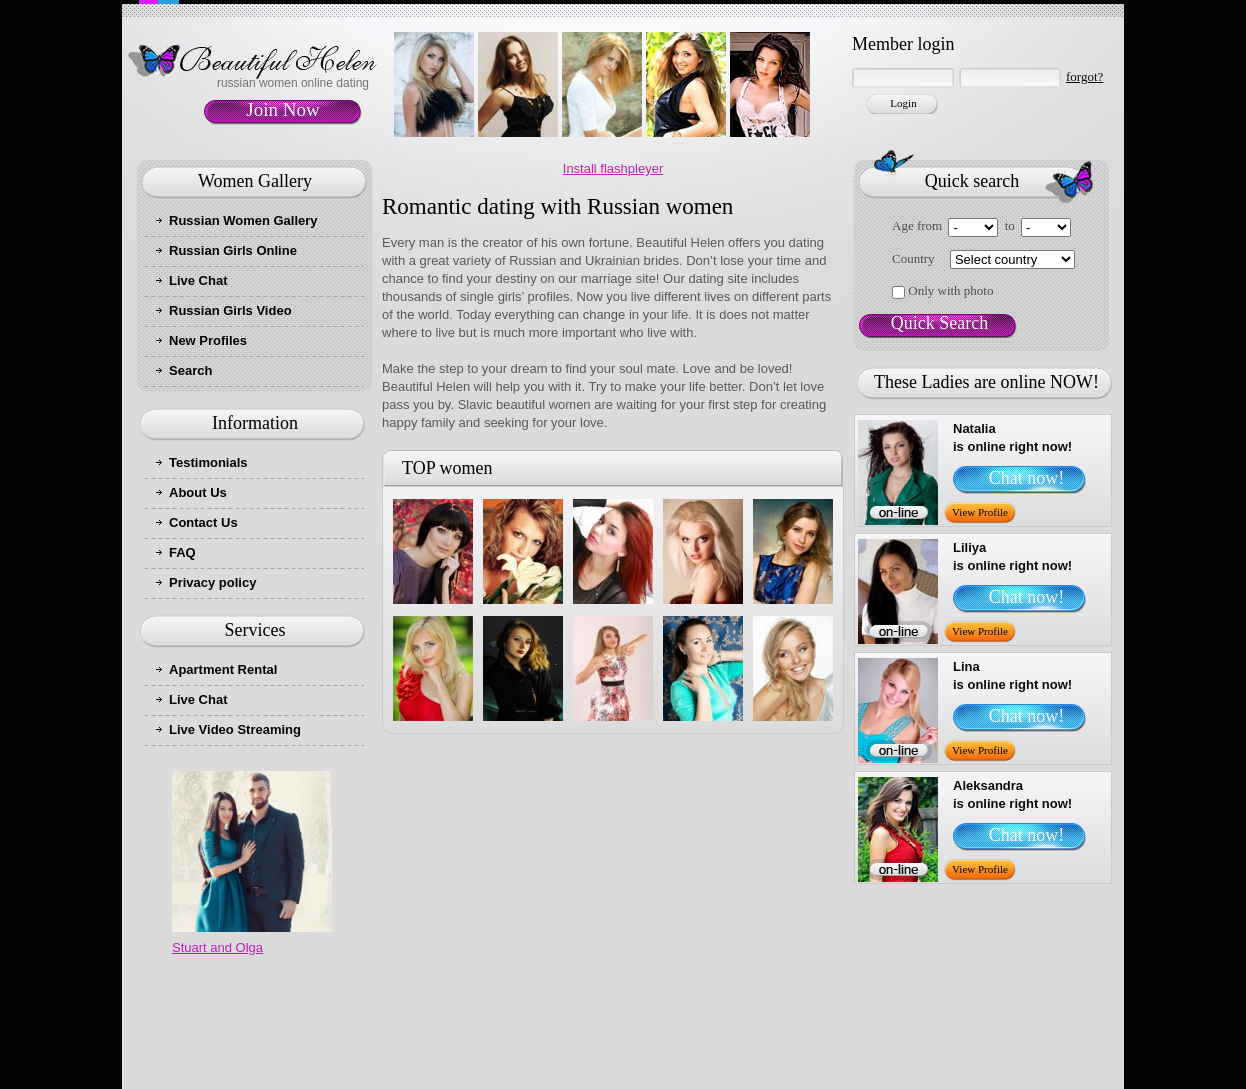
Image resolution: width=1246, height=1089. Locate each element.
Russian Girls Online (233, 250)
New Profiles (208, 340)
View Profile (980, 512)
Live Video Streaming (235, 729)
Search (190, 370)
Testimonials (208, 462)
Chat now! (1027, 478)
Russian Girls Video (230, 310)
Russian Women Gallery (243, 220)
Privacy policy (212, 582)
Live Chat (198, 280)
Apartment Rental (223, 669)
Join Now (282, 109)
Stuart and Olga (217, 947)
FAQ (182, 552)
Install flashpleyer (613, 168)
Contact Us (203, 522)
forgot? (1084, 76)
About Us (198, 492)
